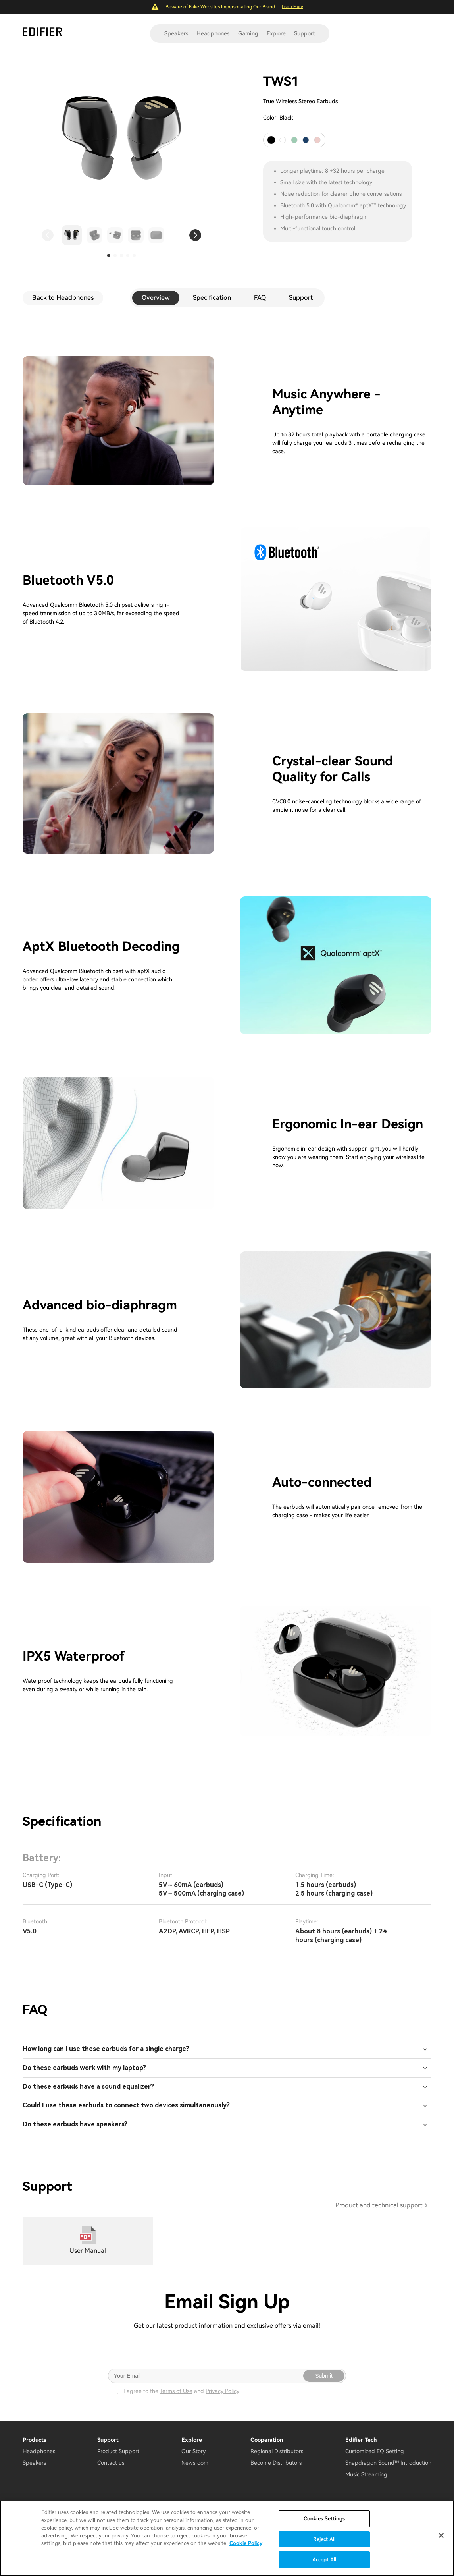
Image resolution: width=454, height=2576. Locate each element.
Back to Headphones (63, 297)
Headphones (212, 33)
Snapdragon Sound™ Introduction (388, 2463)
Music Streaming (366, 2474)
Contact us (110, 2463)
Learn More (292, 6)
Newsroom (194, 2463)
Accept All (324, 2559)
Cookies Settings (324, 2519)
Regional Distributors (276, 2451)
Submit (324, 2376)
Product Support (118, 2451)
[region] (227, 2538)
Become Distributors (276, 2463)
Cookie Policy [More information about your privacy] (245, 2543)
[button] (48, 235)
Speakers (176, 33)
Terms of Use (176, 2391)
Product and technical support (379, 2205)
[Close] (441, 2535)
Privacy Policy (222, 2391)
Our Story (193, 2451)
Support (304, 33)
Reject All (324, 2539)
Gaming (248, 33)
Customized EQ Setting (374, 2451)
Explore (276, 33)
